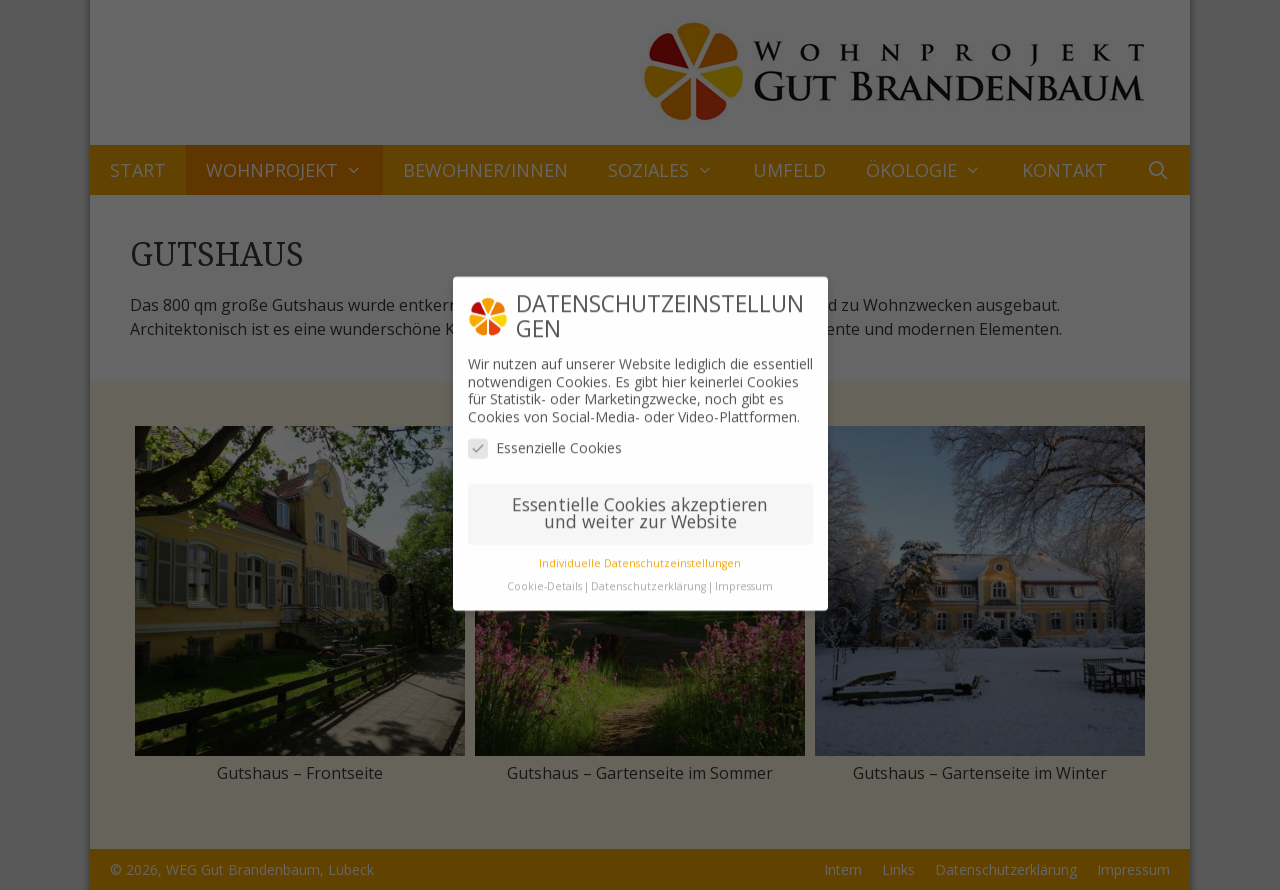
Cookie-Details (544, 575)
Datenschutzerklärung (648, 575)
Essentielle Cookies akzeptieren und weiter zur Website (640, 502)
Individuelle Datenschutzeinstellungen (640, 552)
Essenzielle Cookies (545, 436)
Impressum (744, 575)
